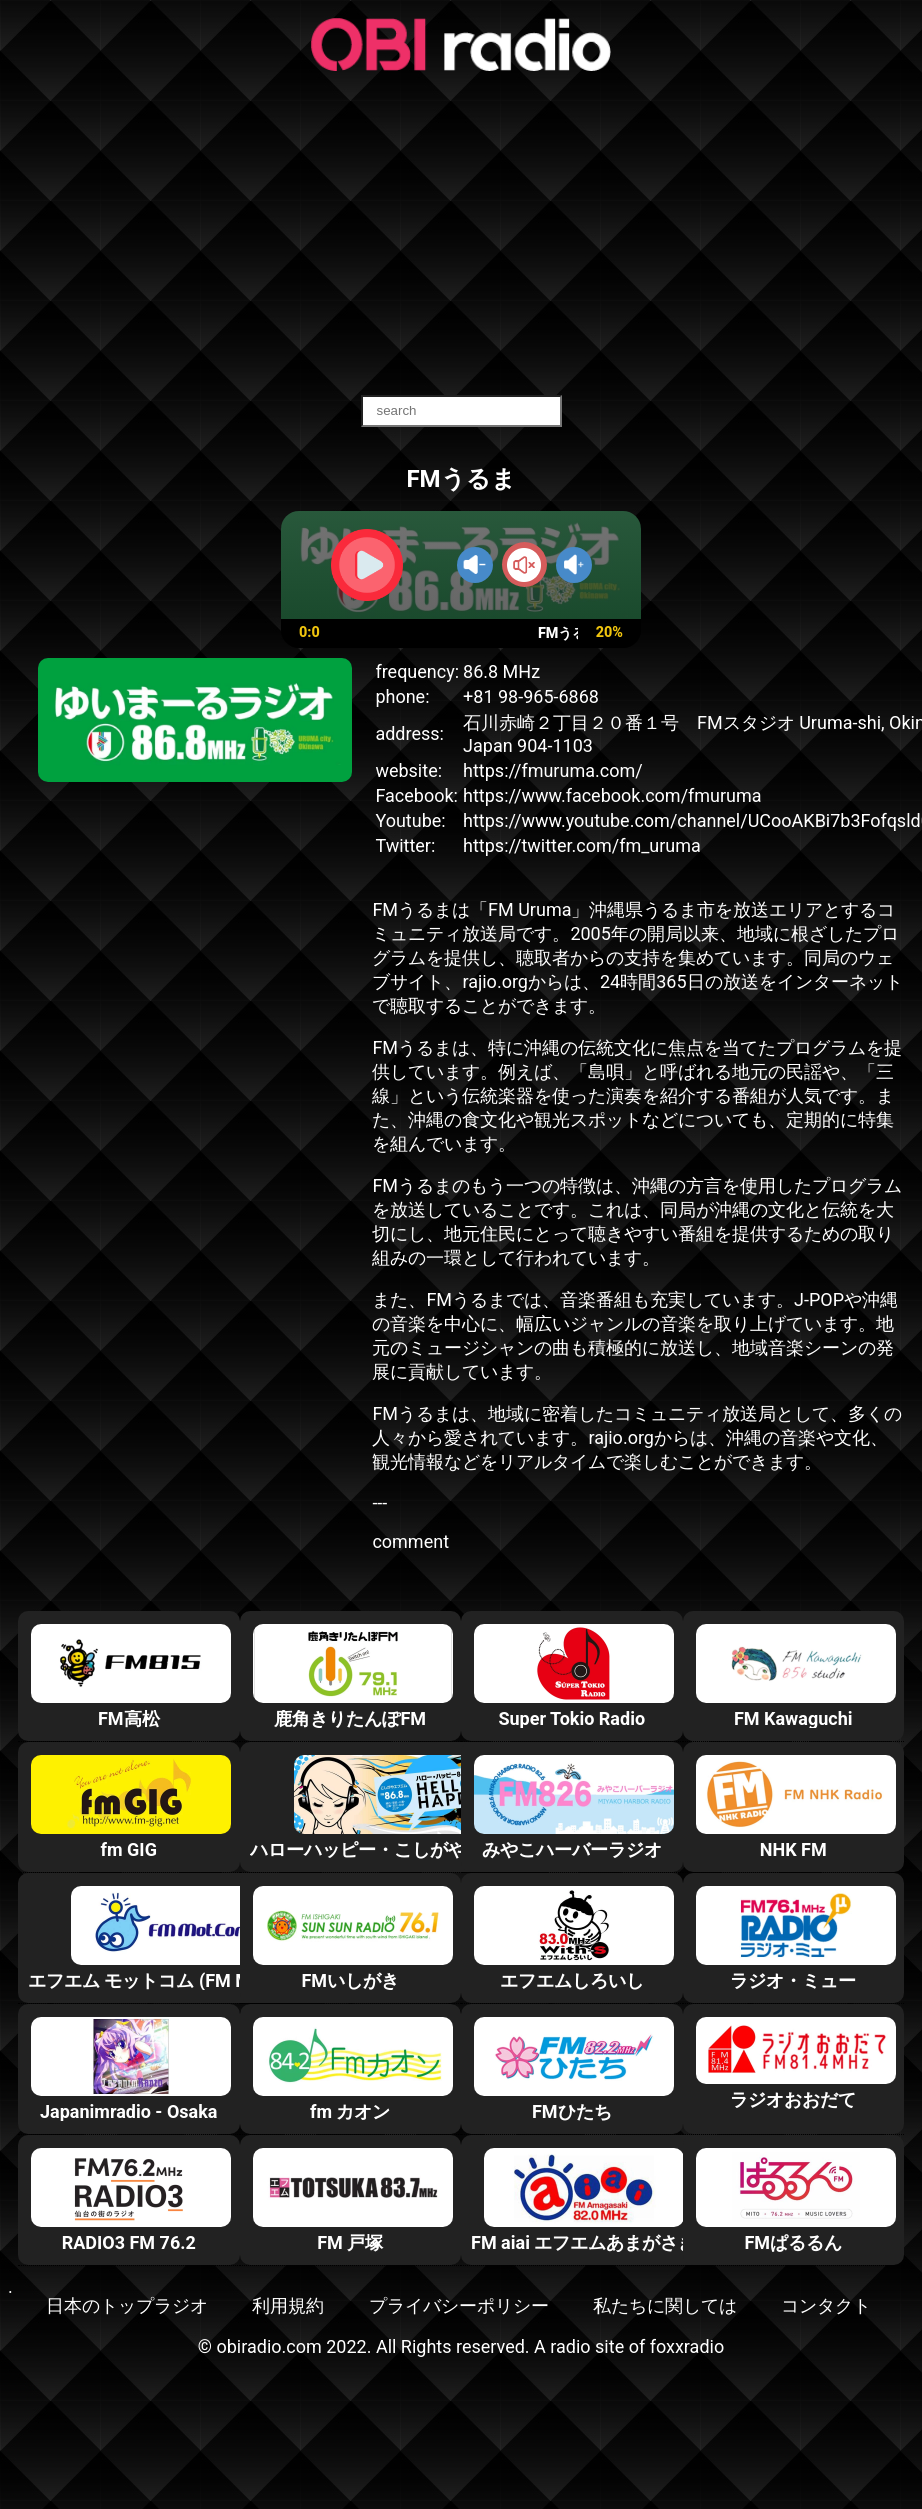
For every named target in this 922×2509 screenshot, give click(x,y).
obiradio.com (268, 2346)
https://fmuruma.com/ (553, 770)
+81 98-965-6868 (531, 696)
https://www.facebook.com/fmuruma (612, 795)
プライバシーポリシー (459, 2305)
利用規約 (288, 2305)
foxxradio (687, 2346)
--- (379, 1502)
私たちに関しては (665, 2305)
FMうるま (412, 909)
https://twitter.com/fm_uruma (582, 845)
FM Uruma (529, 909)
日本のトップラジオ (127, 2305)
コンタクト (826, 2305)
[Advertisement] (461, 235)
